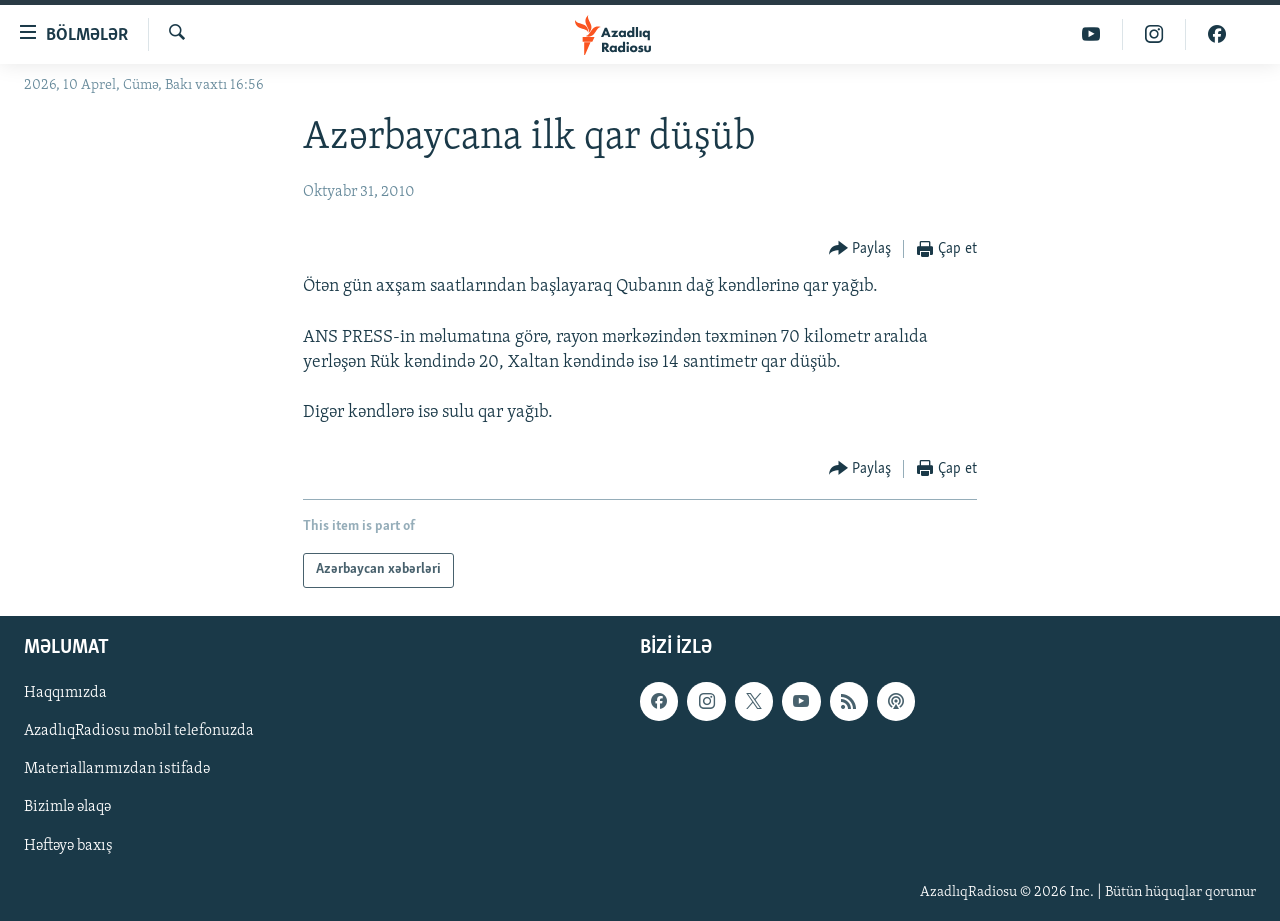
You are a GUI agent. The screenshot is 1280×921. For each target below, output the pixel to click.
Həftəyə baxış (68, 845)
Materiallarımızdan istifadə (117, 769)
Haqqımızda (65, 693)
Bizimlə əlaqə (67, 807)
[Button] (860, 249)
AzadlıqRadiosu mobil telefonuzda (139, 731)
